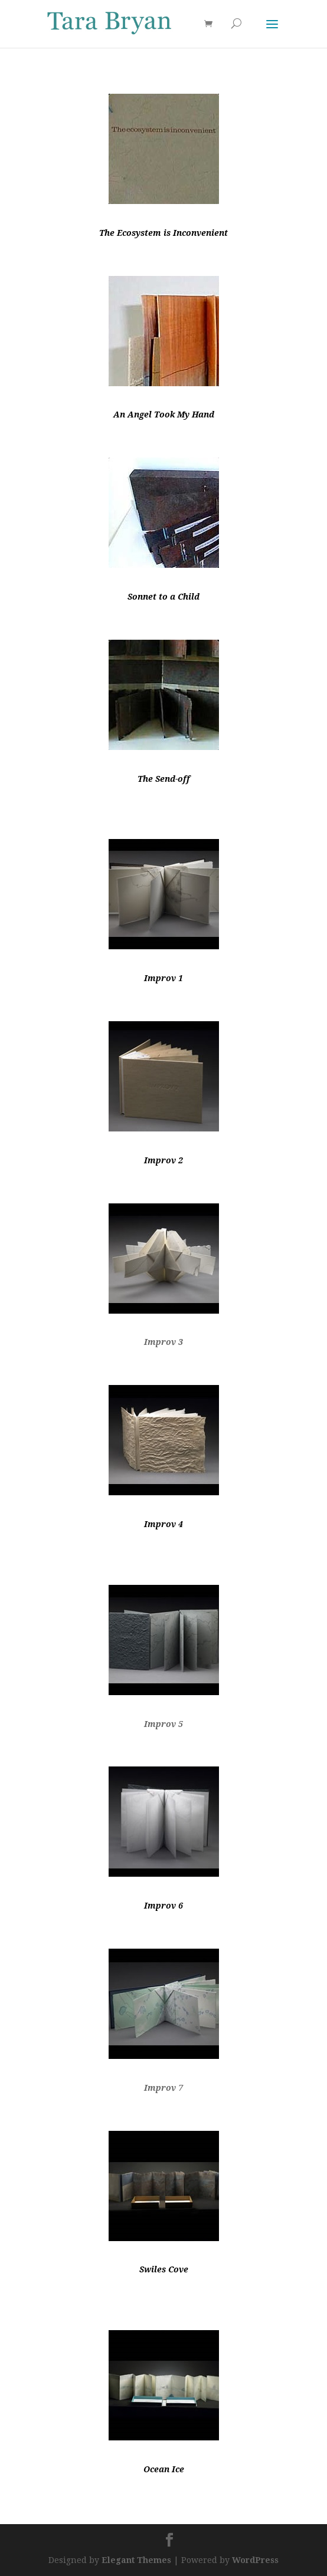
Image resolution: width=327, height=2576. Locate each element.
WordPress (255, 2560)
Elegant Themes (136, 2560)
